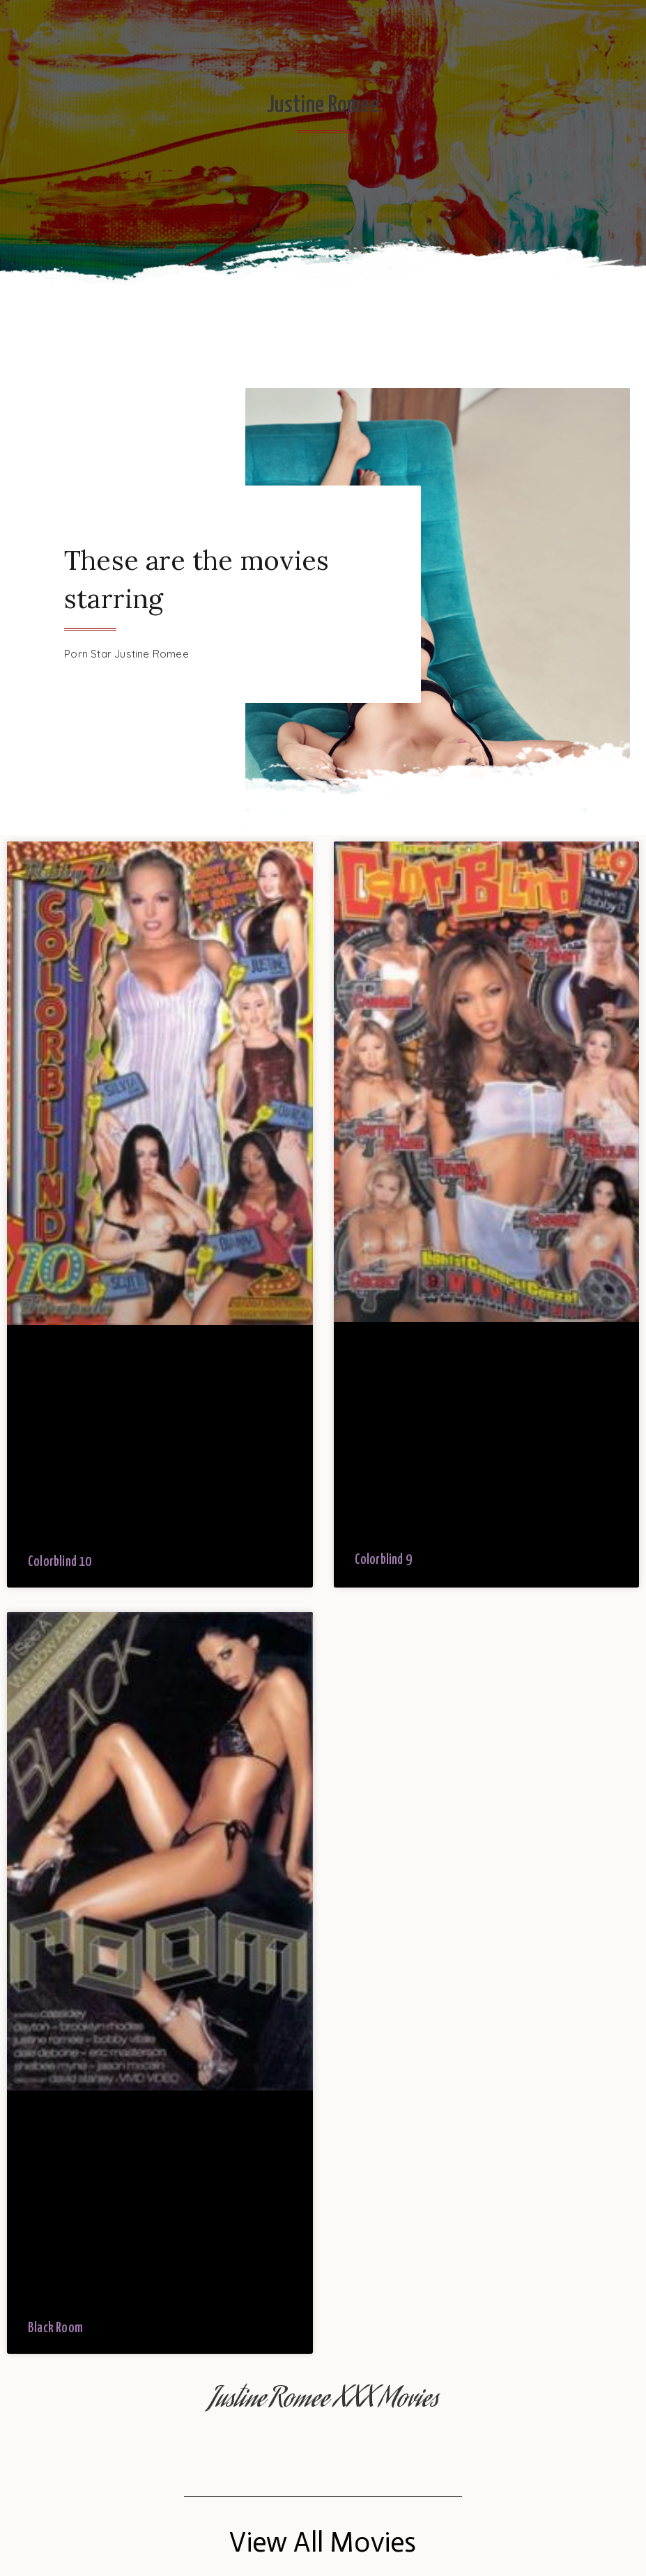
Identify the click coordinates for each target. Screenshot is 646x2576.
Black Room (55, 2328)
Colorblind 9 (383, 1560)
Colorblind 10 (60, 1562)
